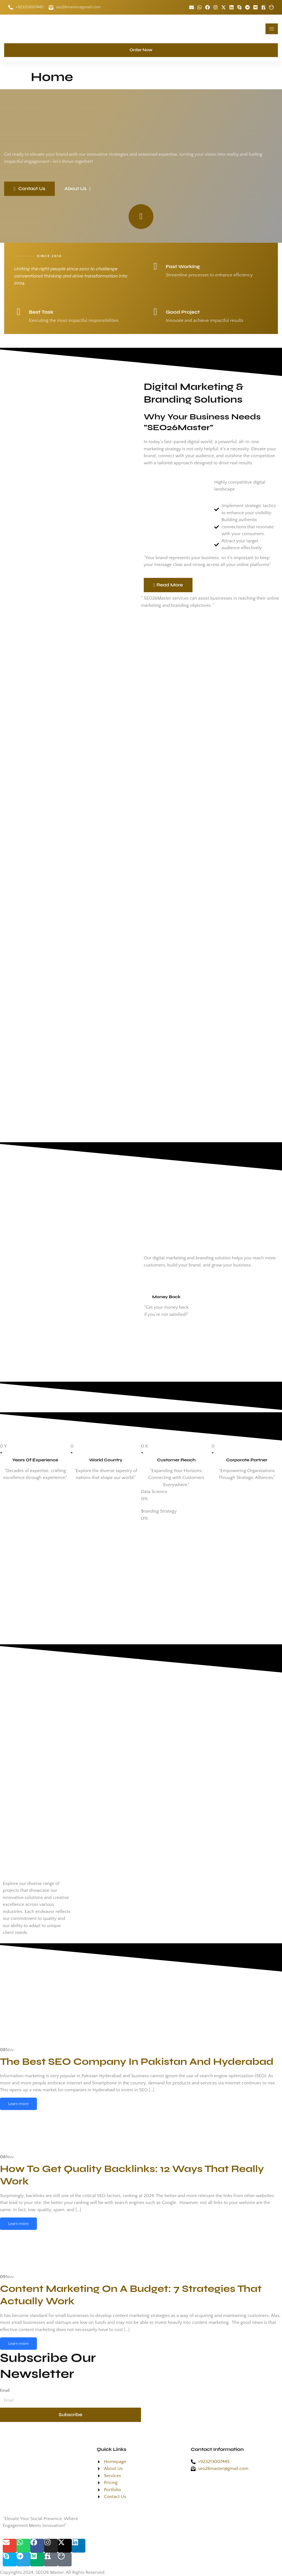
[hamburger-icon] (271, 28)
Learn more (18, 2103)
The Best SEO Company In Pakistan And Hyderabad (136, 2062)
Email (5, 2390)
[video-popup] (141, 216)
